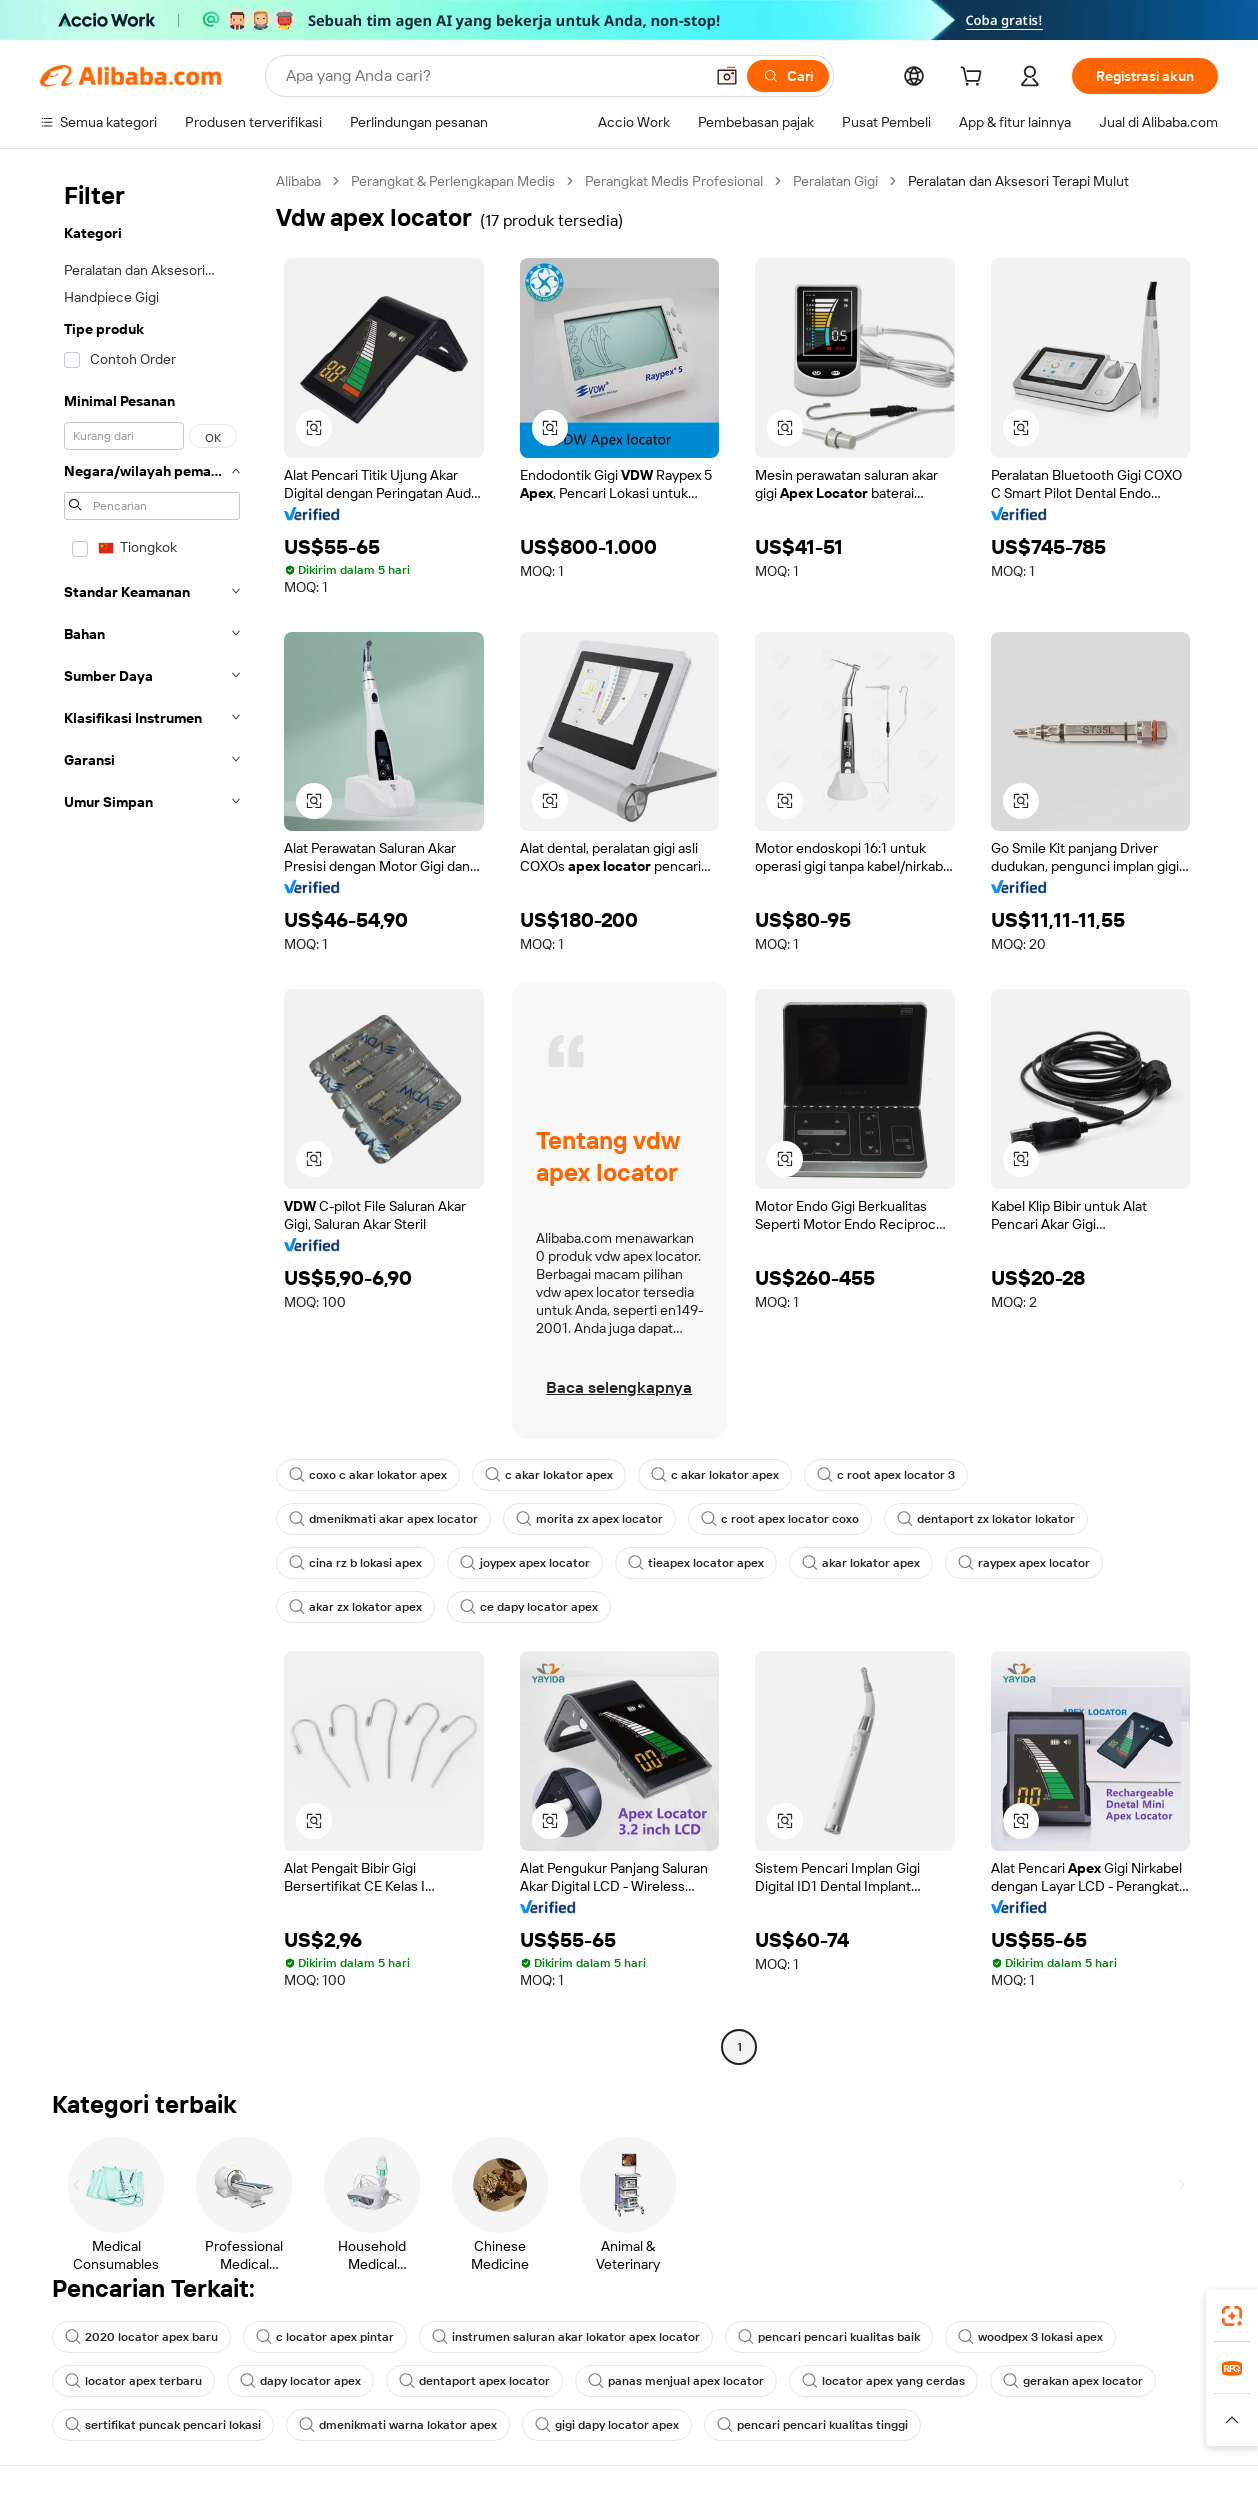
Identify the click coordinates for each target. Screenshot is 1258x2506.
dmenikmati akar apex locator (383, 1519)
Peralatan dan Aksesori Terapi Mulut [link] (1018, 181)
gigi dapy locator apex (607, 2425)
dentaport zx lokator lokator (986, 1519)
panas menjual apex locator (676, 2381)
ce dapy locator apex (529, 1607)
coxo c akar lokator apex (368, 1475)
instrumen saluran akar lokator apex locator (566, 2337)
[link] (1232, 2316)
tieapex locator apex (696, 1563)
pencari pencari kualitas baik (829, 2337)
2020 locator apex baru (141, 2337)
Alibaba (298, 181)
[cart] (975, 79)
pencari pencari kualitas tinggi (812, 2425)
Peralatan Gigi (835, 181)
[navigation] (152, 1116)
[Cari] (788, 76)
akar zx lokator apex (355, 1607)
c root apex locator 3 (886, 1475)
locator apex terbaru (133, 2381)
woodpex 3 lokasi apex (1030, 2337)
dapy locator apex (300, 2381)
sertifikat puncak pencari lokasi (163, 2425)
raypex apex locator (1024, 1563)
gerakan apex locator (1073, 2381)
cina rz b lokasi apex (355, 1563)
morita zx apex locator (589, 1519)
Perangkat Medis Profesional (674, 181)
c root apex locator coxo (780, 1519)
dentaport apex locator (474, 2381)
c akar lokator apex (549, 1475)
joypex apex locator (525, 1563)
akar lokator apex (861, 1563)
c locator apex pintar (325, 2337)
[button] (727, 76)
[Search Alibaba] (492, 76)
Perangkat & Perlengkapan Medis (453, 181)
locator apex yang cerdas (883, 2381)
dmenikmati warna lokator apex (398, 2425)
